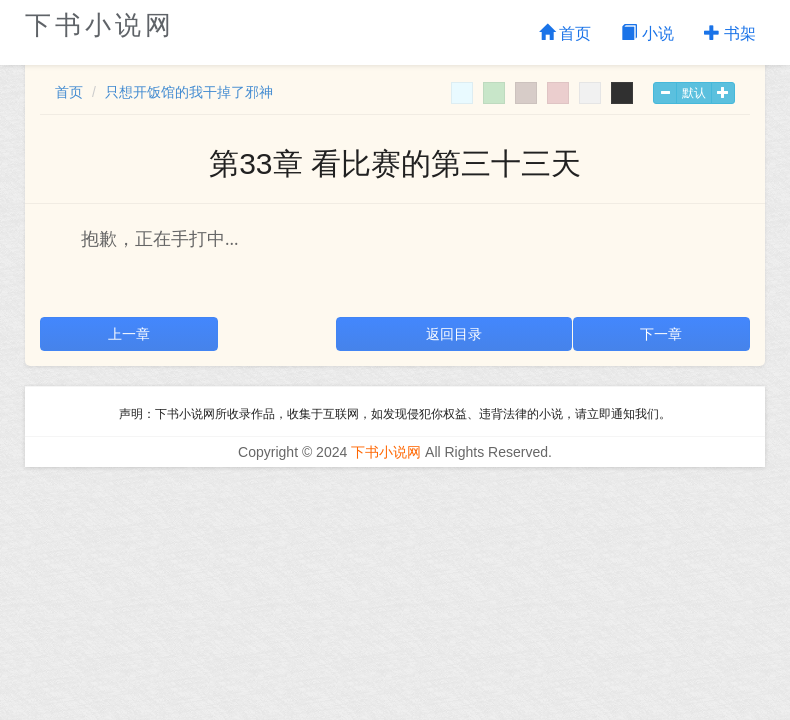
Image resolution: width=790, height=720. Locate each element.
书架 (730, 33)
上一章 (129, 334)
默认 (694, 93)
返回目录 (454, 334)
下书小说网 (100, 25)
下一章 (661, 334)
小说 (647, 33)
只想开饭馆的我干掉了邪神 (189, 92)
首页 (565, 33)
